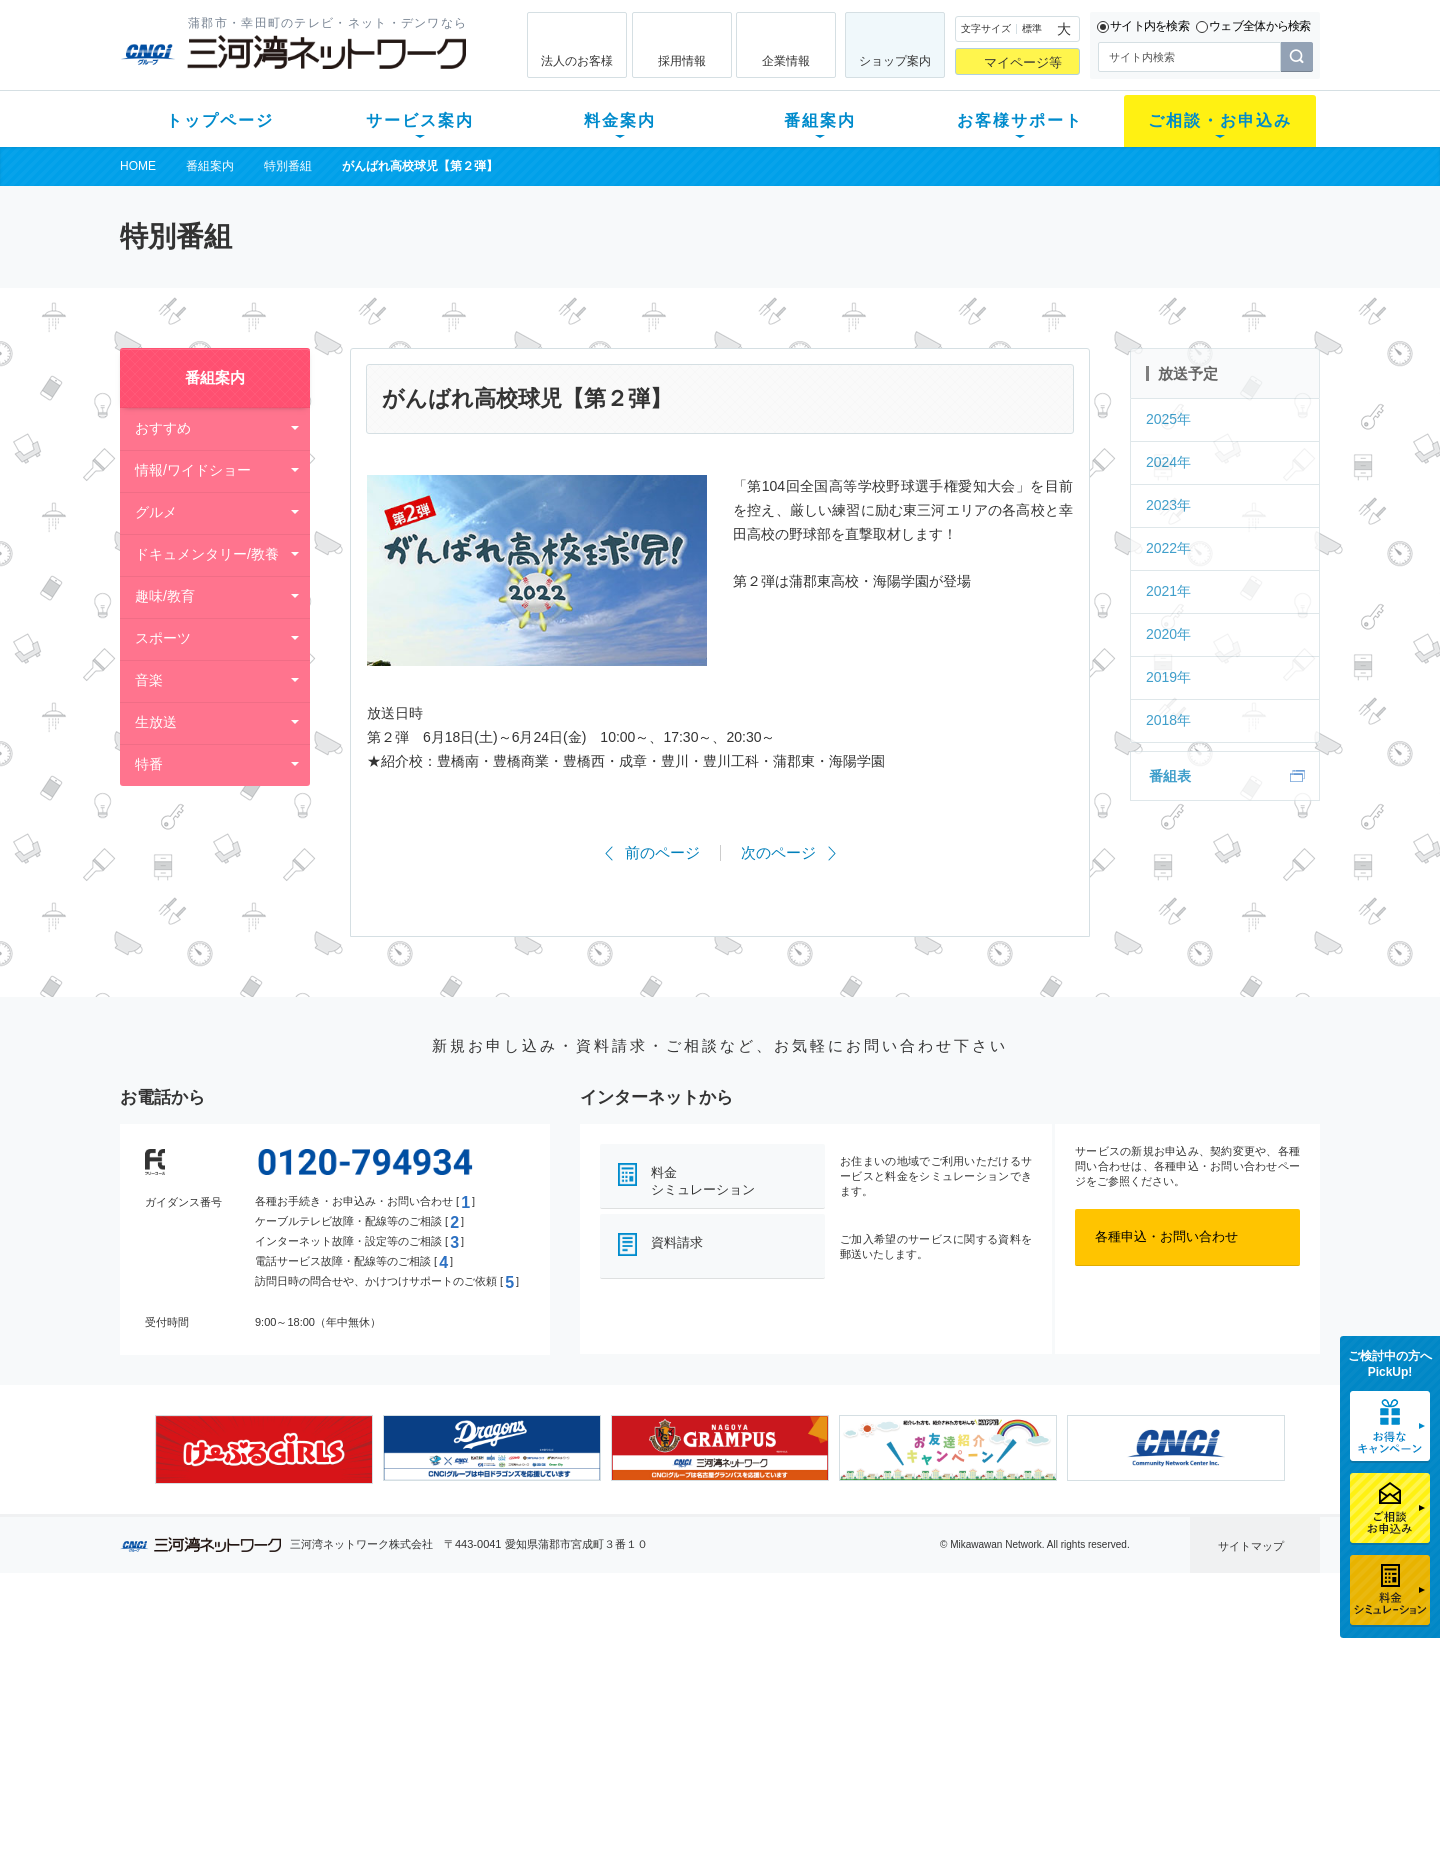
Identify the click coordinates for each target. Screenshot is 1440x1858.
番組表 (1170, 776)
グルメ (156, 512)
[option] (264, 1449)
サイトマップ (1251, 1546)
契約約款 (375, 1808)
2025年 (1168, 419)
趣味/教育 (165, 596)
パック (516, 1730)
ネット (368, 1678)
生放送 (156, 722)
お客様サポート (1020, 120)
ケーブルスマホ (394, 1730)
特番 (149, 764)
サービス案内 (420, 120)
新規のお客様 (239, 1652)
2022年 (1168, 548)
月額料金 (523, 1678)
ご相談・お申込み (1220, 120)
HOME (138, 166)
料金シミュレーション (703, 1181)
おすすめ (163, 428)
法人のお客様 (577, 61)
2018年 (1168, 720)
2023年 (1168, 505)
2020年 (1168, 634)
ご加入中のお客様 (252, 1678)
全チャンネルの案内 (704, 1722)
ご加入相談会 (982, 1704)
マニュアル (826, 1678)
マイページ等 (1023, 62)
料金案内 (620, 120)
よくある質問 (833, 1652)
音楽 (149, 680)
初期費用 (523, 1652)
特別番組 (288, 166)
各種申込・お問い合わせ (1166, 1236)
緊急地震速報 (388, 1756)
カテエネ (375, 1782)
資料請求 (677, 1242)
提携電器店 (975, 1678)
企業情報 (786, 61)
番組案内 (820, 120)
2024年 (1168, 462)
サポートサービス (846, 1704)
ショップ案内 (895, 61)
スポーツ (163, 638)
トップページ (220, 120)
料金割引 (523, 1704)
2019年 (1168, 677)
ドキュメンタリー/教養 (207, 554)
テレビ (368, 1652)
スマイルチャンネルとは (717, 1652)
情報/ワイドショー (193, 470)
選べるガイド (239, 1704)
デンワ (368, 1704)
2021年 (1168, 591)
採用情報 (682, 61)
